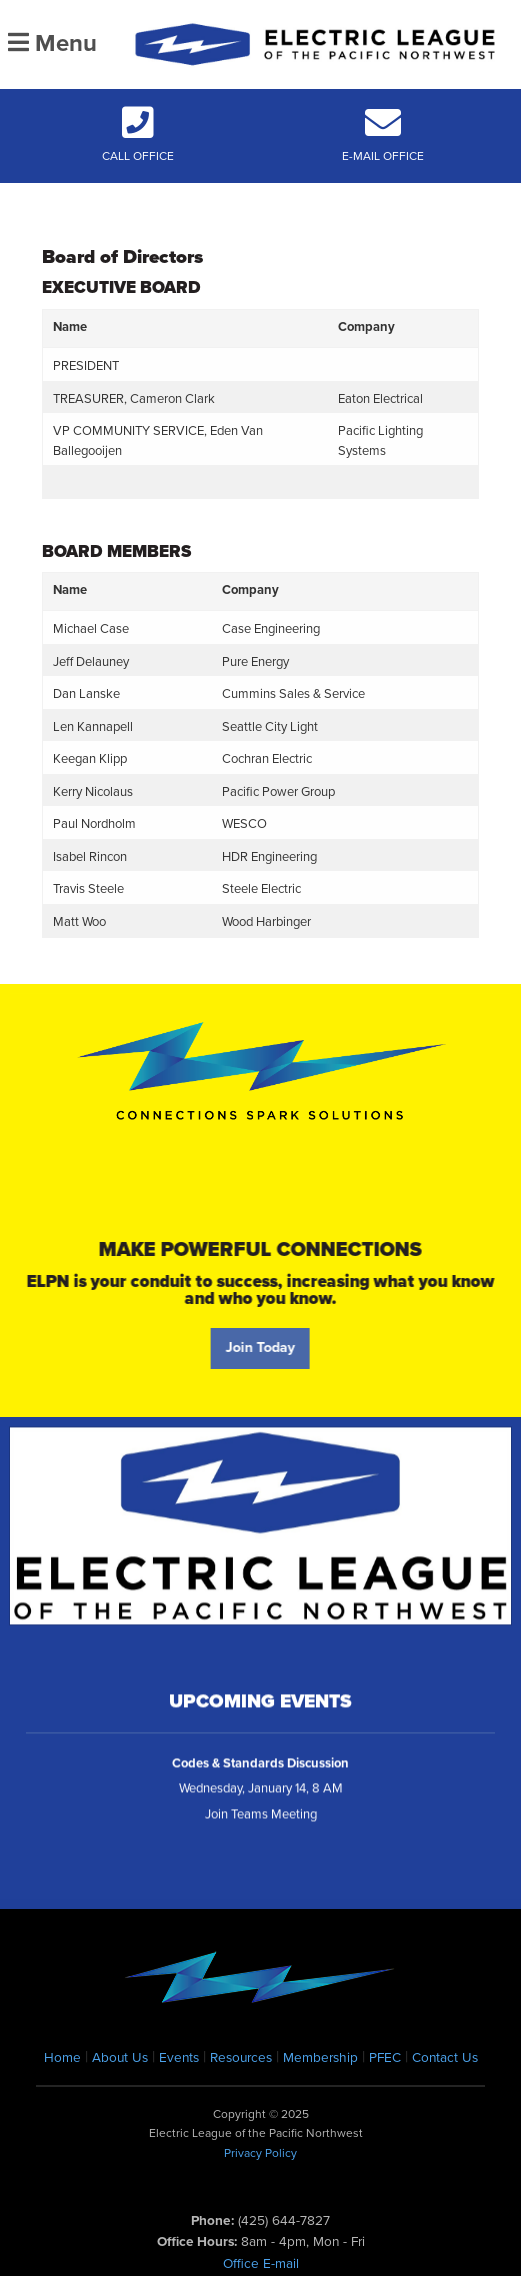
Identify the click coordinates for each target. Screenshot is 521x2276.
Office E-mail (261, 2264)
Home (62, 2058)
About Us (120, 2058)
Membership (320, 2058)
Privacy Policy (260, 2153)
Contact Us (445, 2058)
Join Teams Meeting (261, 1822)
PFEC (385, 2058)
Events (179, 2058)
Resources (241, 2058)
